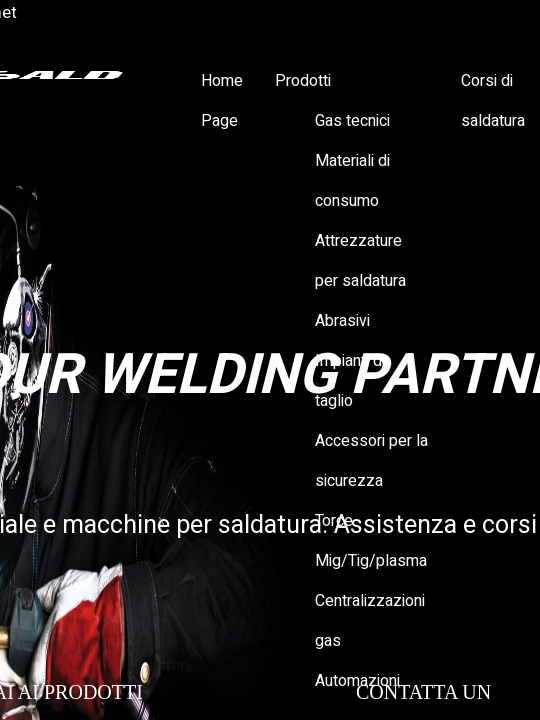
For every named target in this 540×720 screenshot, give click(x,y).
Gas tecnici (352, 121)
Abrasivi (342, 321)
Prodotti (303, 81)
